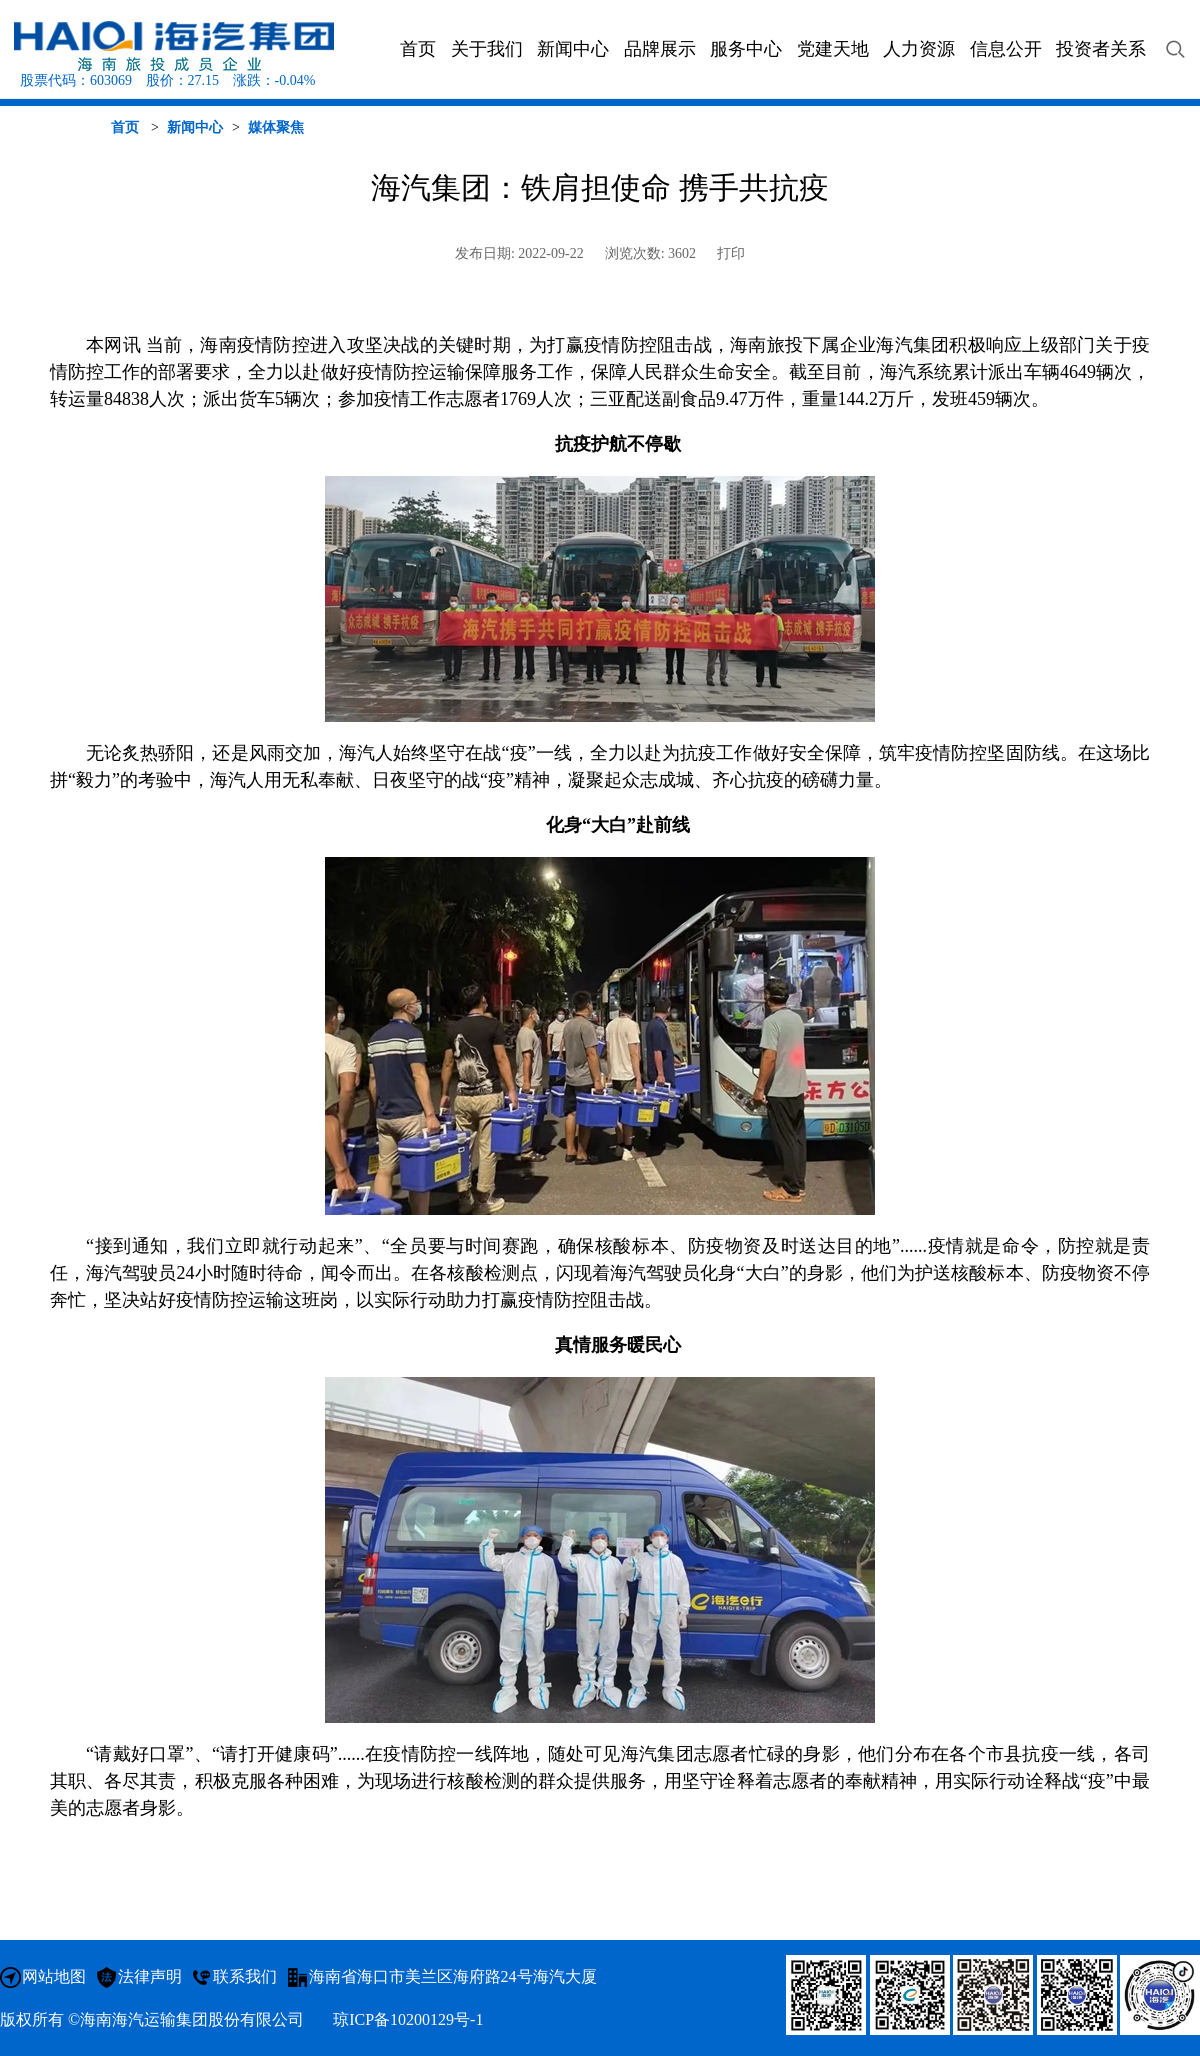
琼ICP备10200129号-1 (408, 2019)
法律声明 (150, 1976)
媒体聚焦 (276, 127)
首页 (125, 127)
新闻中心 (195, 127)
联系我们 (245, 1976)
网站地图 (54, 1976)
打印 (731, 253)
